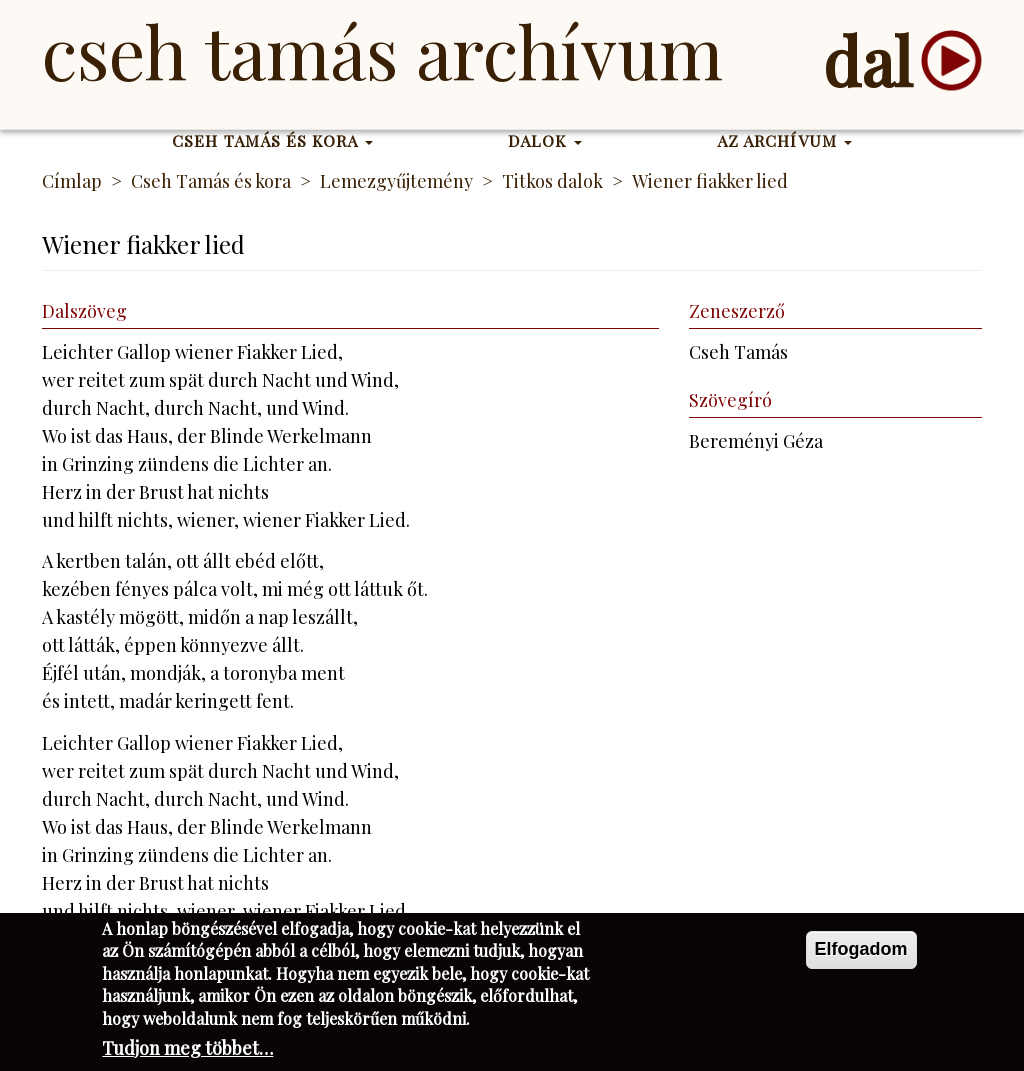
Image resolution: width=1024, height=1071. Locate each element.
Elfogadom (861, 952)
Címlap (72, 181)
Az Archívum (784, 140)
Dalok (545, 140)
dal (867, 60)
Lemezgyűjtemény (396, 181)
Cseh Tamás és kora (272, 140)
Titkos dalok (552, 181)
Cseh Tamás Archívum (382, 50)
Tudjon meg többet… (187, 1051)
